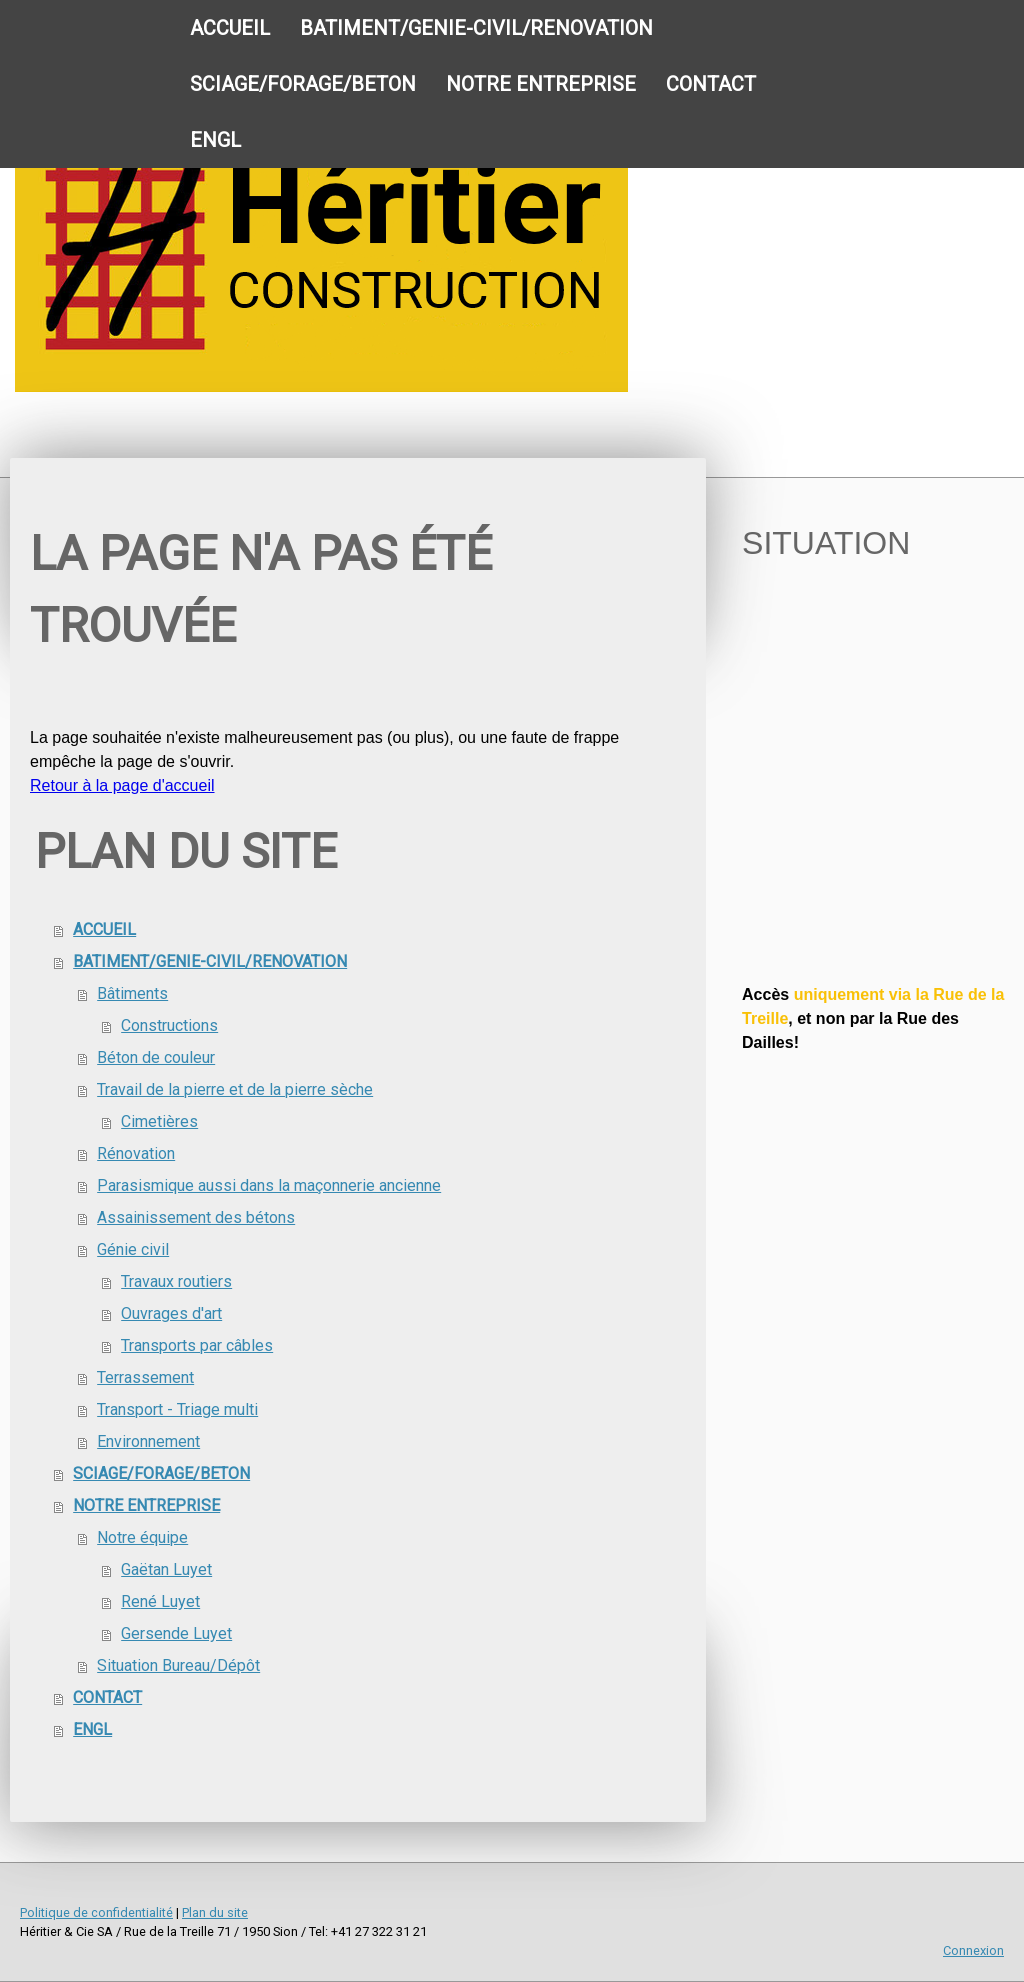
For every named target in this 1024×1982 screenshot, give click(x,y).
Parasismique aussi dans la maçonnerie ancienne (269, 1185)
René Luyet (160, 1601)
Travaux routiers (176, 1281)
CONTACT (711, 84)
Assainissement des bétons (196, 1217)
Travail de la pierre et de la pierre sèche (235, 1089)
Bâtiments (132, 993)
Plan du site (215, 1912)
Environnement (148, 1441)
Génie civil (133, 1249)
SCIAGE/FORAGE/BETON (303, 84)
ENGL (215, 140)
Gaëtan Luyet (166, 1569)
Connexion (973, 1950)
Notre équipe (142, 1537)
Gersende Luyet (176, 1633)
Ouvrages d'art (171, 1313)
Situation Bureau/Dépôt (178, 1665)
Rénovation (136, 1153)
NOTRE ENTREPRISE (541, 84)
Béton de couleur (156, 1057)
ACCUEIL (230, 28)
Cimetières (159, 1121)
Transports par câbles (197, 1345)
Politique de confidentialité (96, 1912)
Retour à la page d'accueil (122, 785)
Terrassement (145, 1377)
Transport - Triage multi (177, 1409)
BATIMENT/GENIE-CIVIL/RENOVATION (476, 28)
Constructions (169, 1025)
